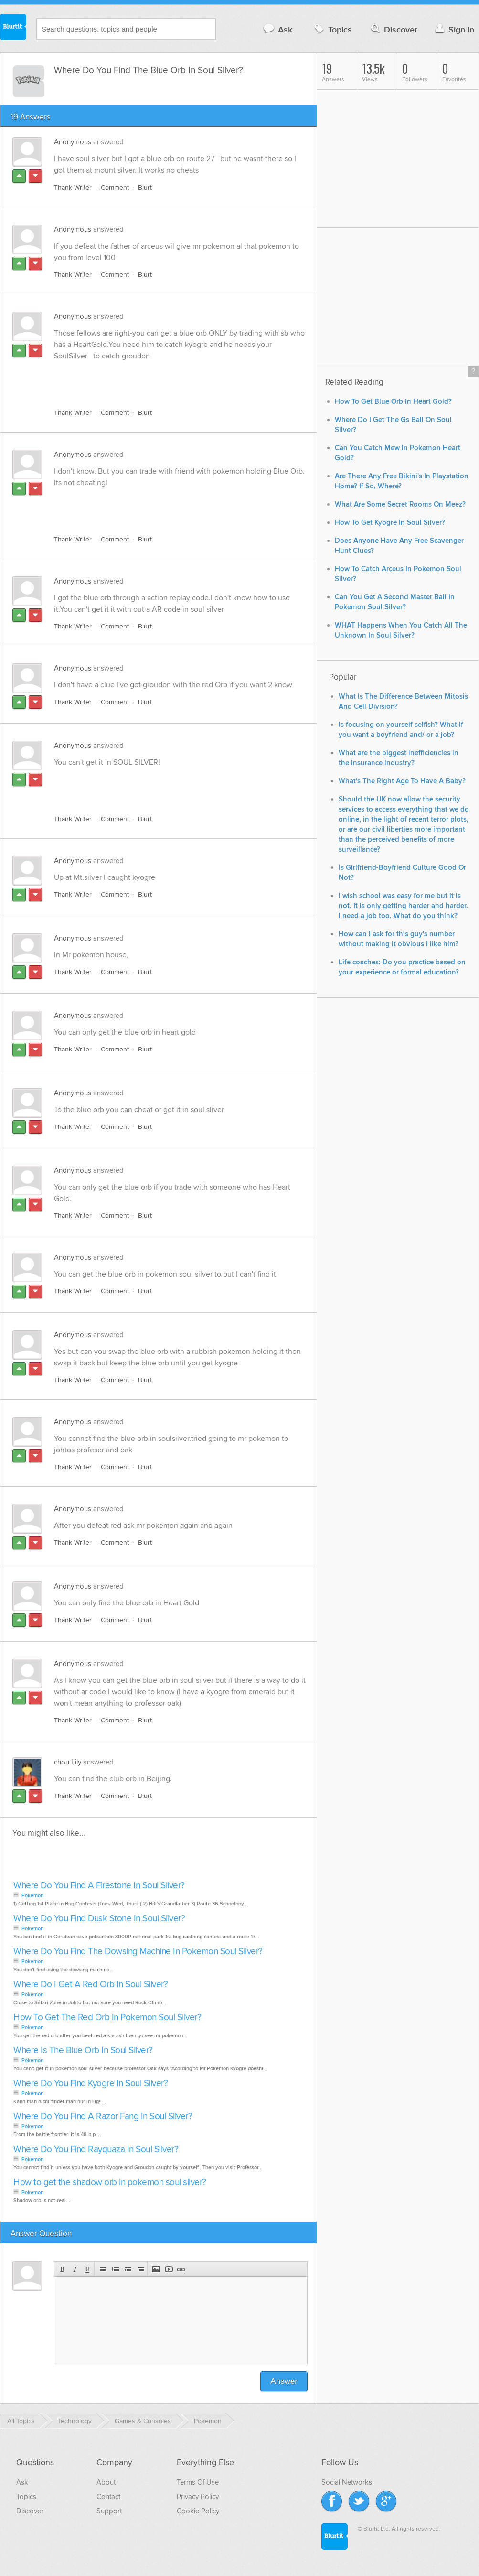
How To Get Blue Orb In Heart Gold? (393, 401)
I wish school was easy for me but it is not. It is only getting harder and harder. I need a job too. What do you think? (403, 905)
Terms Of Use (198, 2482)
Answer (284, 2381)
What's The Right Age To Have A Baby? (402, 781)
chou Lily (67, 1762)
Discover (393, 29)
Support (109, 2511)
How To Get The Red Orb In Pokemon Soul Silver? (107, 2017)
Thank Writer (73, 188)
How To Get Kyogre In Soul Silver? (390, 522)
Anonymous (72, 142)
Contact (108, 2496)
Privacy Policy (198, 2496)
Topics (332, 29)
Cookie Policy (198, 2511)
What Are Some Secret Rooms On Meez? (400, 504)
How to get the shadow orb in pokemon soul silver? (109, 2182)
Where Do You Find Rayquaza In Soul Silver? (95, 2149)
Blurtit (13, 28)
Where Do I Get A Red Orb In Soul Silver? (90, 1984)
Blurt (145, 188)
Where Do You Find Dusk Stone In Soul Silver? (99, 1918)
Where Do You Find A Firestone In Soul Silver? (99, 1885)
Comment (115, 188)
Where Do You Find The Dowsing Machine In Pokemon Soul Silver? (138, 1951)
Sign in (453, 29)
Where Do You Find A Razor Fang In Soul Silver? (102, 2116)
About (106, 2482)
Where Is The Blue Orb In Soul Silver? (83, 2050)
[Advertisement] (164, 379)
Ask (277, 29)
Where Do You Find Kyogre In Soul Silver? (90, 2083)
